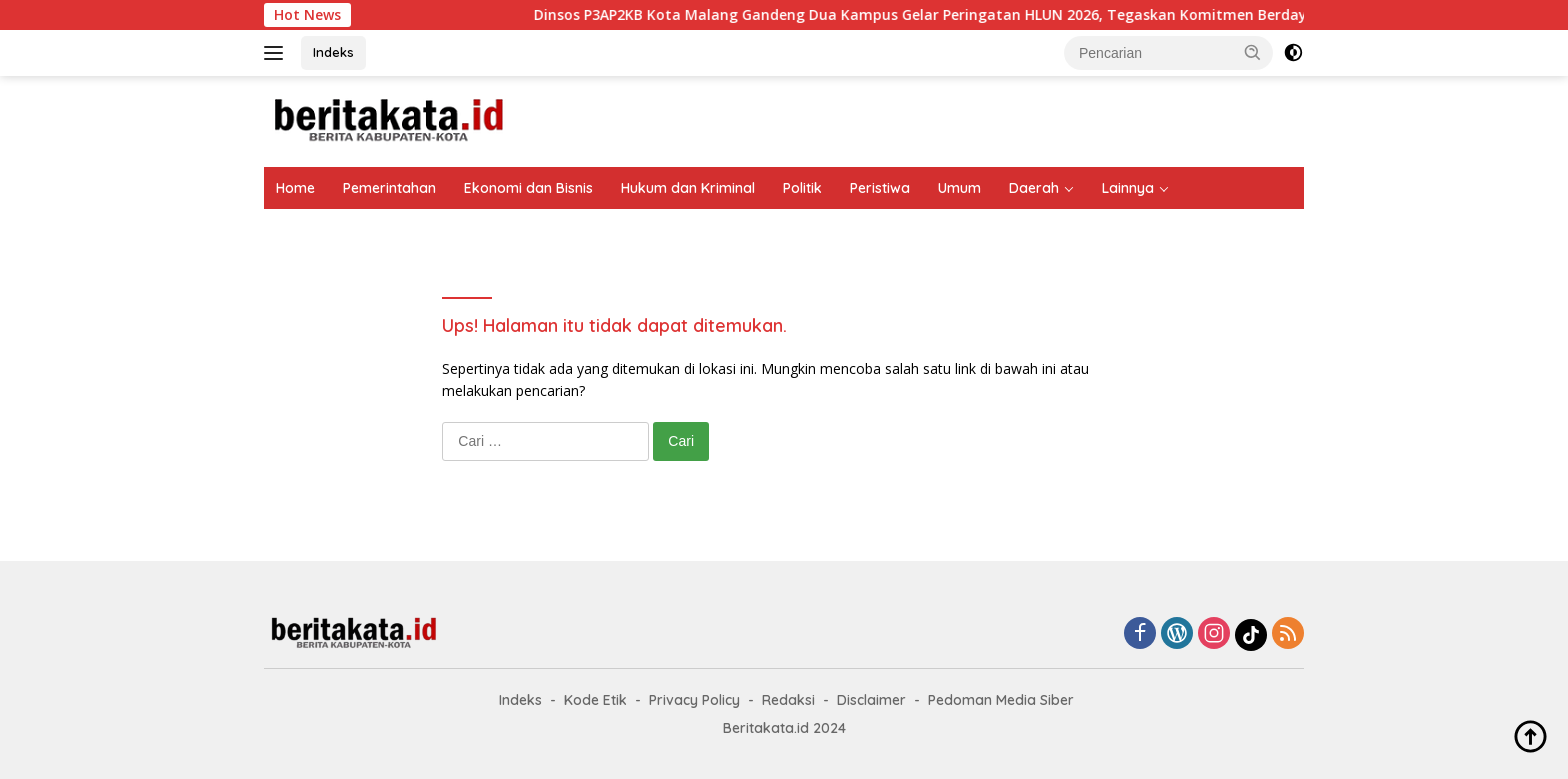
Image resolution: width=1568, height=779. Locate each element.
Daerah (1034, 188)
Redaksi (788, 700)
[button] (1253, 52)
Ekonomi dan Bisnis (528, 188)
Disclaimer (871, 700)
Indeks (333, 52)
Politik (802, 188)
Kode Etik (595, 700)
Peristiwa (880, 188)
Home (295, 188)
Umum (959, 188)
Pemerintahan (389, 188)
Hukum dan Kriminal (688, 188)
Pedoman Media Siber (1001, 700)
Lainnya (1128, 188)
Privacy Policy (694, 700)
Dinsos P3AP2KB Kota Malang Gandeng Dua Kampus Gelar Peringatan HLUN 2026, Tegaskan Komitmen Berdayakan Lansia (987, 15)
